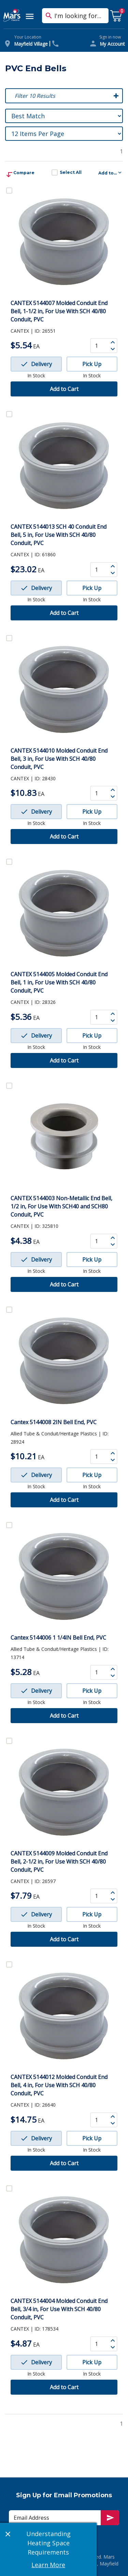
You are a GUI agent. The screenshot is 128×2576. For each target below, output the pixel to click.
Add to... (110, 172)
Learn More (48, 2565)
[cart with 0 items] (116, 16)
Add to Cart (64, 389)
